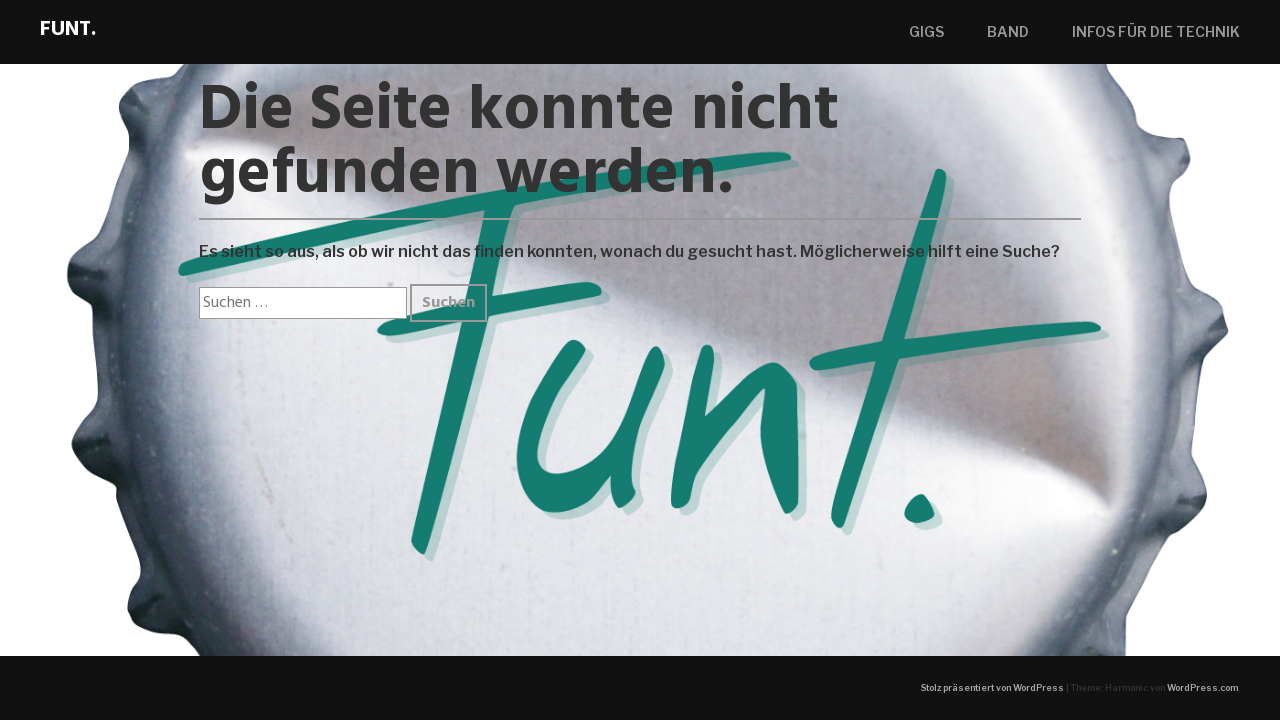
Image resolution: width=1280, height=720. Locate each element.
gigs (926, 31)
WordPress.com (1202, 688)
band (1008, 31)
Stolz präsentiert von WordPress (992, 688)
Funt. (68, 29)
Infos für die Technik (1156, 31)
